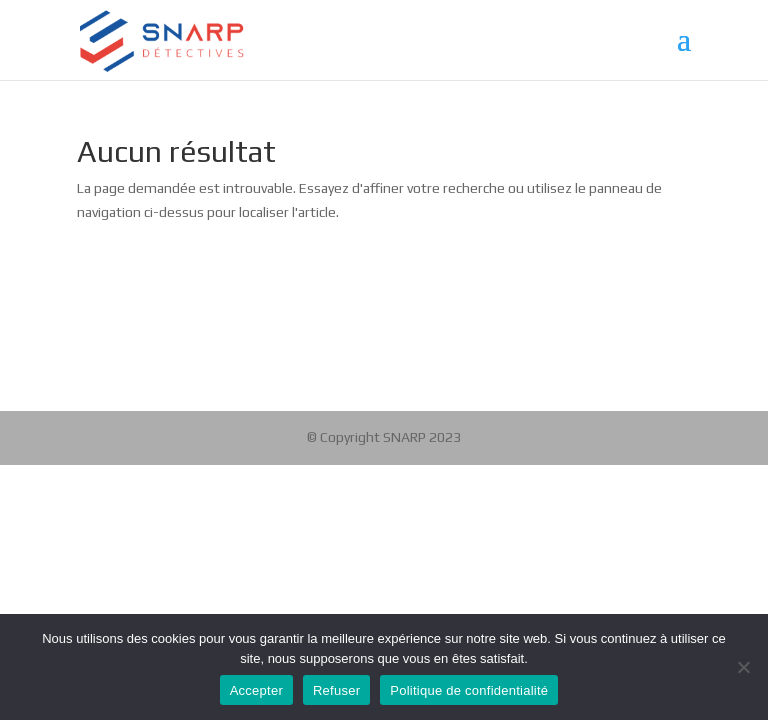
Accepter (256, 690)
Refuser (336, 690)
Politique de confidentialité (469, 690)
